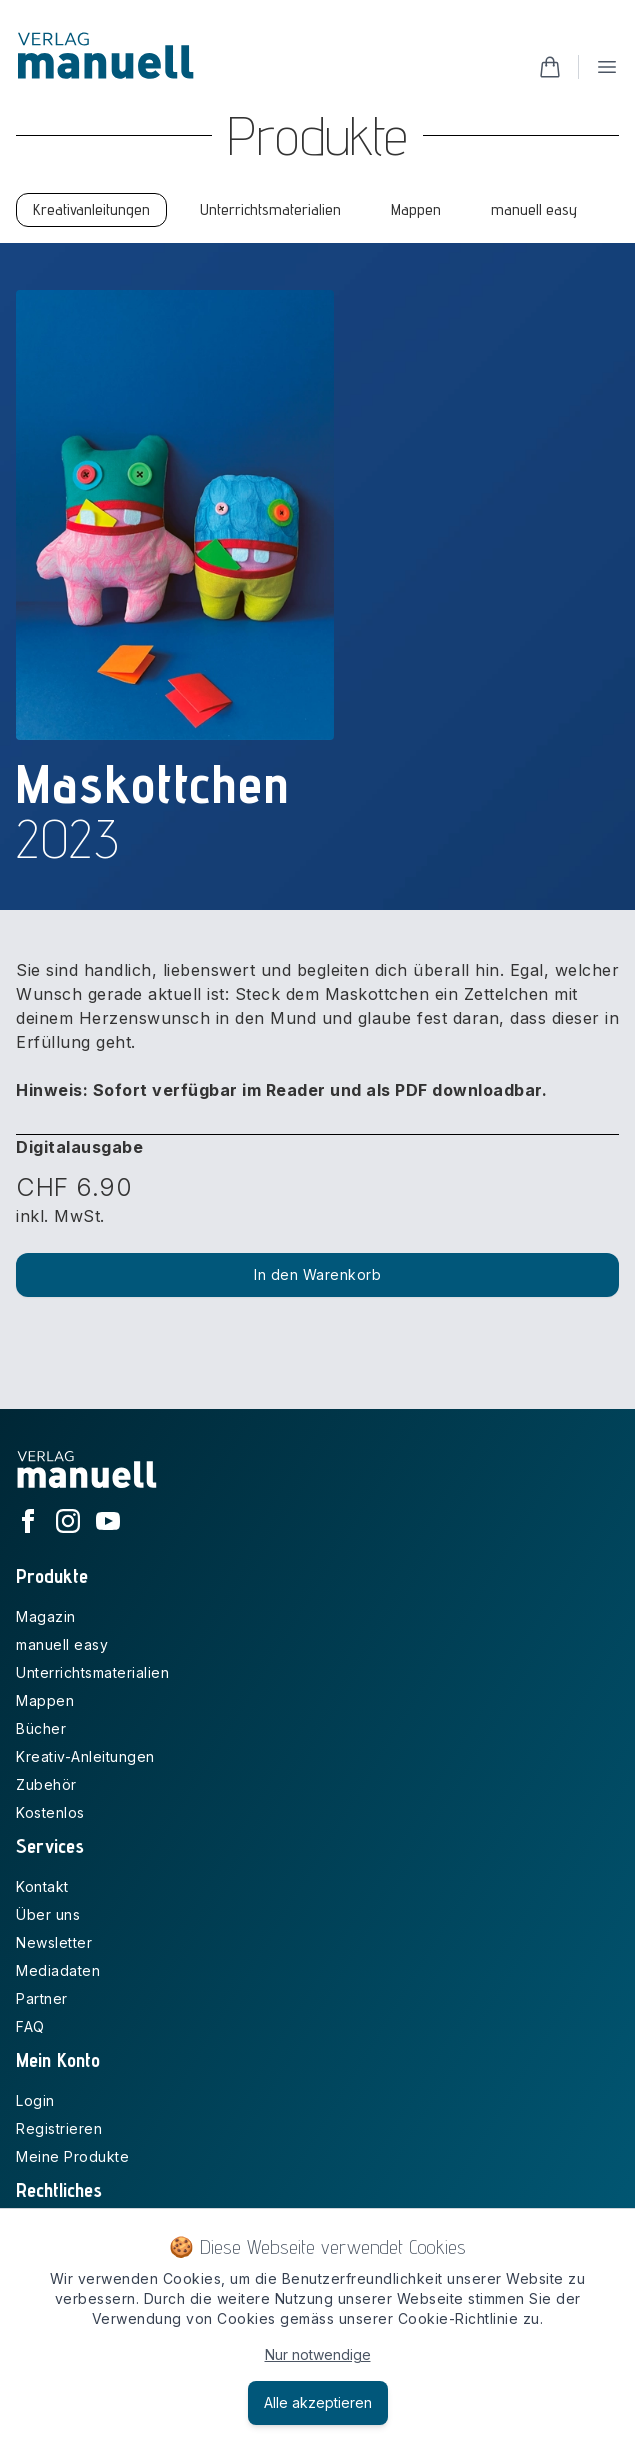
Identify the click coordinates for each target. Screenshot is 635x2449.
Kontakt (42, 1886)
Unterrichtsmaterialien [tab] (270, 209)
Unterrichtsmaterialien (92, 1672)
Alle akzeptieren (318, 2402)
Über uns (48, 1914)
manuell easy (62, 1644)
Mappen (45, 1700)
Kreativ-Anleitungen (85, 1756)
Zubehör (46, 1784)
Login (35, 2100)
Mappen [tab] (416, 209)
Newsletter (54, 1942)
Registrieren (59, 2128)
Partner (42, 1998)
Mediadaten (58, 1970)
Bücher (41, 1728)
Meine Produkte (72, 2156)
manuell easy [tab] (534, 209)
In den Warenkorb (317, 1274)
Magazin (46, 1616)
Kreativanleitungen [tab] (91, 209)
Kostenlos (50, 1812)
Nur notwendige (318, 2354)
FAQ (30, 2026)
